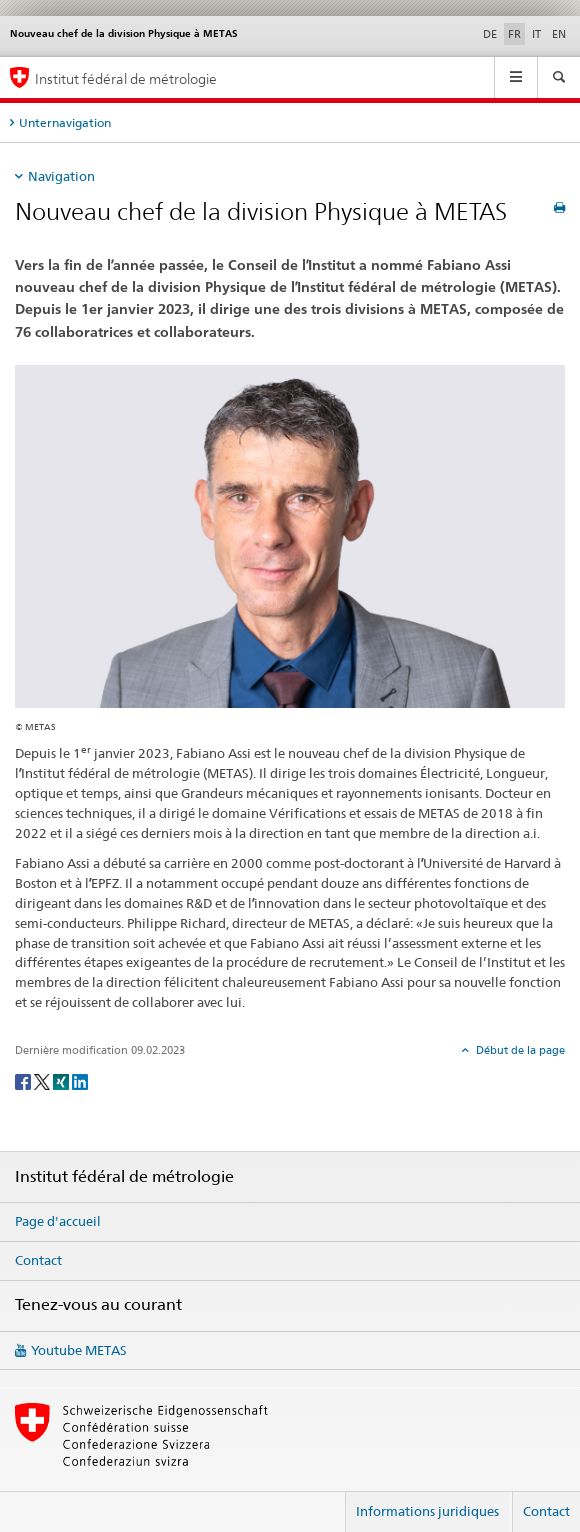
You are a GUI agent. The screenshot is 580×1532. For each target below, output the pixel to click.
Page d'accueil (58, 1221)
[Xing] (62, 1080)
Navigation (61, 176)
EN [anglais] (559, 34)
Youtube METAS (79, 1350)
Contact (38, 1260)
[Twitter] (43, 1080)
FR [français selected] (514, 34)
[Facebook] (24, 1080)
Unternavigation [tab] (65, 122)
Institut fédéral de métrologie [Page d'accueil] (126, 78)
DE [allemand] (490, 34)
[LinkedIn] (80, 1080)
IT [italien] (536, 34)
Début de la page (519, 1050)
